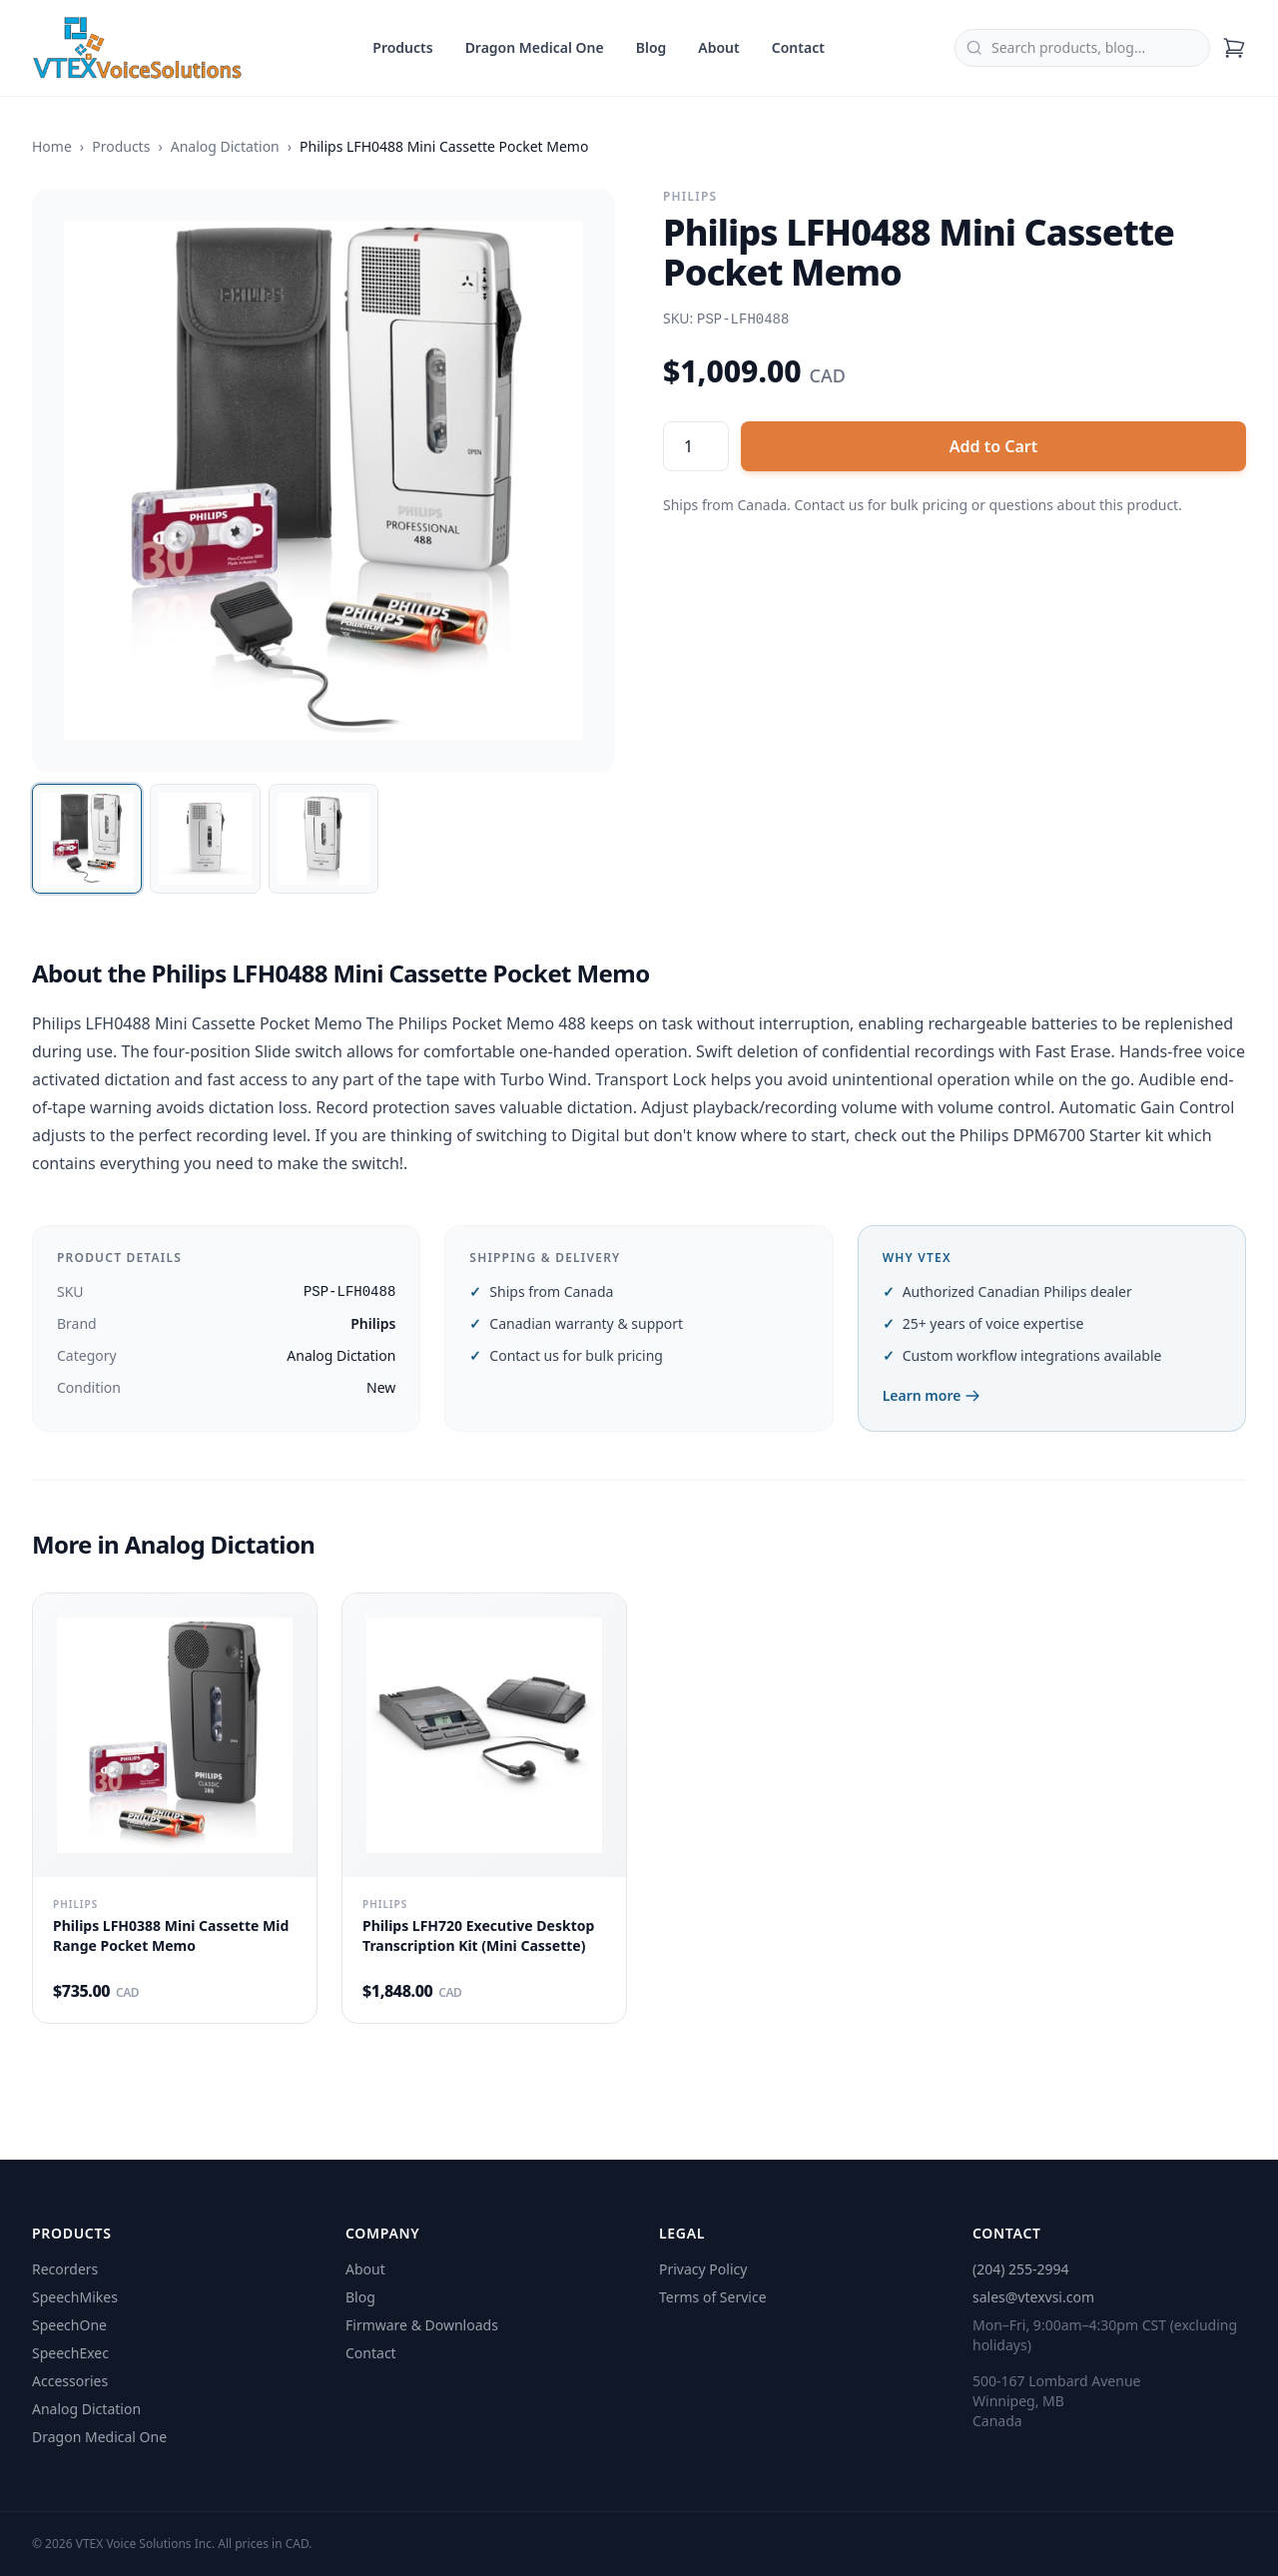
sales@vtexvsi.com (1033, 2296)
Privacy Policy (703, 2268)
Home (52, 146)
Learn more (932, 1395)
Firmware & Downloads (421, 2324)
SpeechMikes (75, 2296)
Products (402, 47)
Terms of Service (713, 2296)
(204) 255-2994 (1020, 2268)
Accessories (70, 2380)
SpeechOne (69, 2324)
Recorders (65, 2268)
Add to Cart (993, 446)
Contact (798, 47)
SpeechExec (70, 2352)
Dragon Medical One (534, 47)
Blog (651, 47)
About (718, 47)
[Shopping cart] (1234, 48)
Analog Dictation (225, 146)
